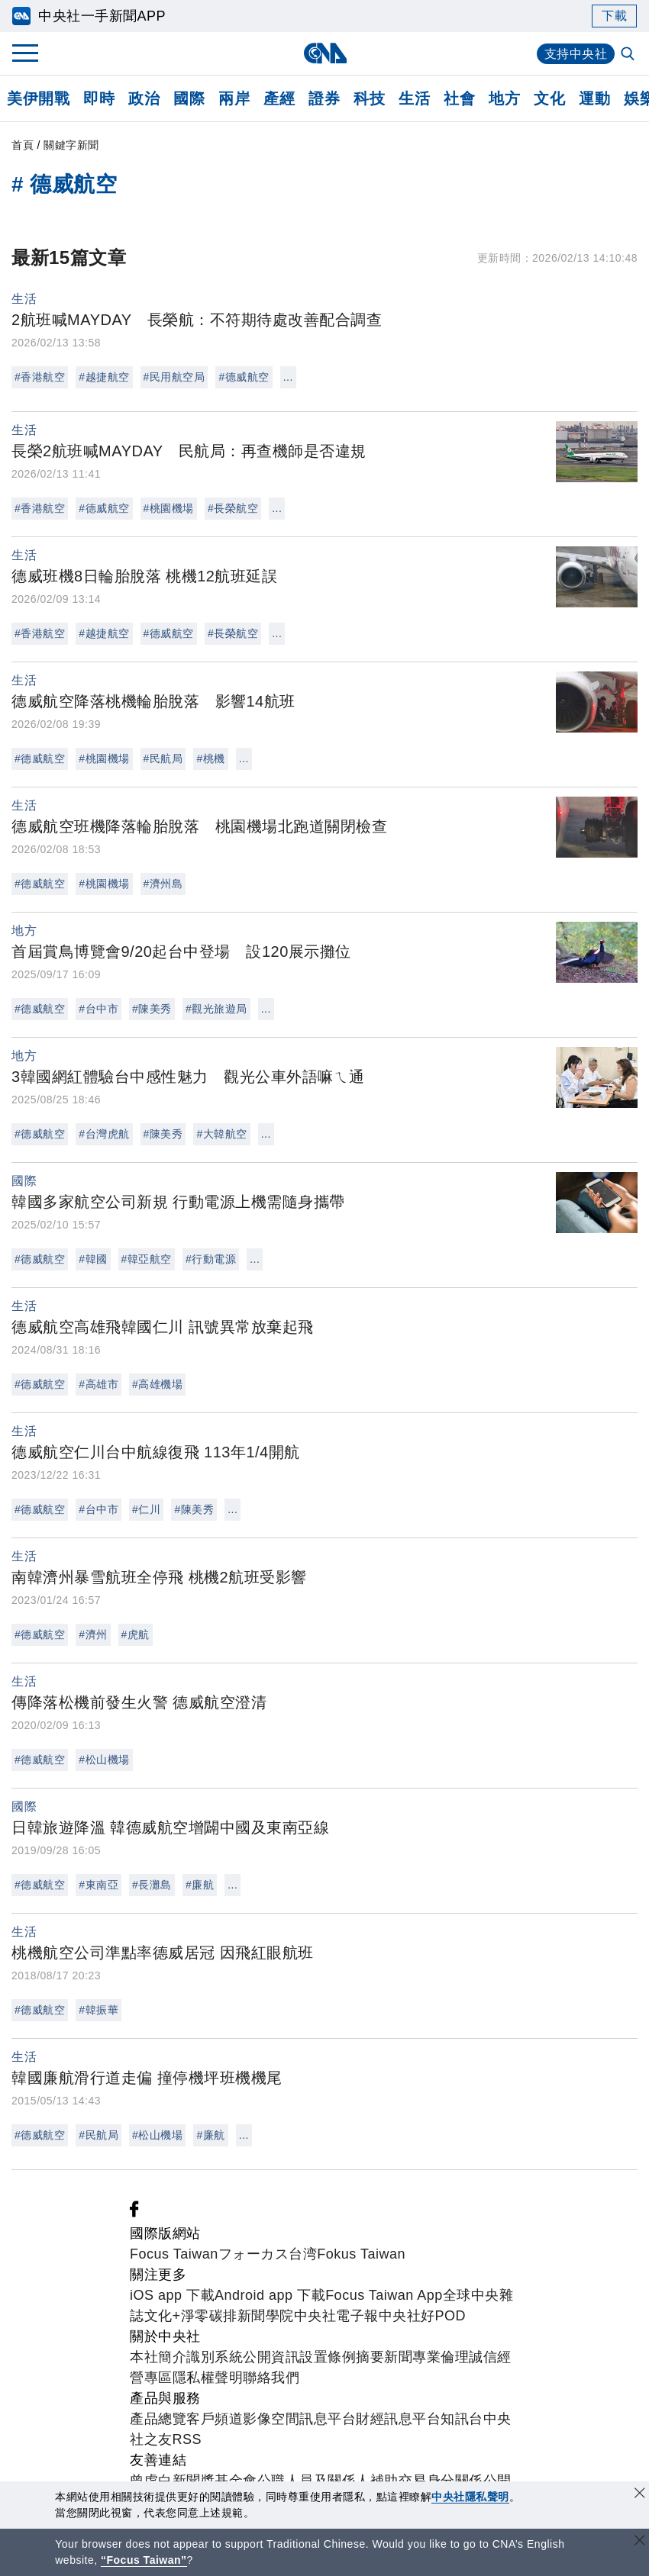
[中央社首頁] (325, 53)
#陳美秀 (152, 1009)
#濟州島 (163, 883)
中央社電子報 (336, 2315)
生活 (414, 98)
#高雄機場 (157, 1384)
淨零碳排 (209, 2315)
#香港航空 (40, 377)
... (288, 377)
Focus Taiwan (174, 2254)
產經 (279, 98)
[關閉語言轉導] (639, 2542)
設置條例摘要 (341, 2357)
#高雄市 (98, 1384)
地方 (504, 98)
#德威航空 (243, 377)
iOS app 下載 (172, 2295)
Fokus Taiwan (361, 2254)
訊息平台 (327, 2418)
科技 (369, 98)
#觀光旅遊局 (216, 1009)
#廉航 (200, 1885)
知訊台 (462, 2418)
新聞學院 (265, 2315)
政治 (144, 98)
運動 (594, 98)
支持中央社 (576, 53)
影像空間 (271, 2418)
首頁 (22, 145)
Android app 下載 (270, 2295)
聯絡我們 (271, 2377)
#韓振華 (98, 2010)
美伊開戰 (38, 98)
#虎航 (135, 1634)
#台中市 (98, 1009)
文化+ (162, 2315)
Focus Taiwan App (384, 2295)
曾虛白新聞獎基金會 (193, 2480)
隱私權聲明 (208, 2377)
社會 (459, 98)
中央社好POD (423, 2315)
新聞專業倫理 (426, 2357)
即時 (99, 98)
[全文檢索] (629, 55)
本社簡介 (158, 2357)
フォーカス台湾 (268, 2254)
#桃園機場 (169, 508)
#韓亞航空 (146, 1259)
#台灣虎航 (104, 1134)
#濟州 (93, 1634)
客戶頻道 (214, 2418)
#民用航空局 (174, 377)
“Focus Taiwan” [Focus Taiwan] (144, 2560)
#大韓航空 (221, 1134)
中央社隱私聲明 (470, 2497)
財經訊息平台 (398, 2418)
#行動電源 (211, 1259)
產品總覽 (158, 2418)
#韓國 (93, 1259)
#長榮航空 (233, 508)
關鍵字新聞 (71, 145)
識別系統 (214, 2357)
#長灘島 (152, 1885)
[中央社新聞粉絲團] (134, 2212)
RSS (187, 2439)
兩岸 (234, 98)
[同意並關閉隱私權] (639, 2495)
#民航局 (163, 758)
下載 (614, 15)
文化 (549, 98)
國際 (189, 98)
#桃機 (210, 758)
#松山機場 (104, 1759)
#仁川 (146, 1509)
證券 (324, 98)
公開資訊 (271, 2357)
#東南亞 (98, 1885)
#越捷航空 (104, 377)
